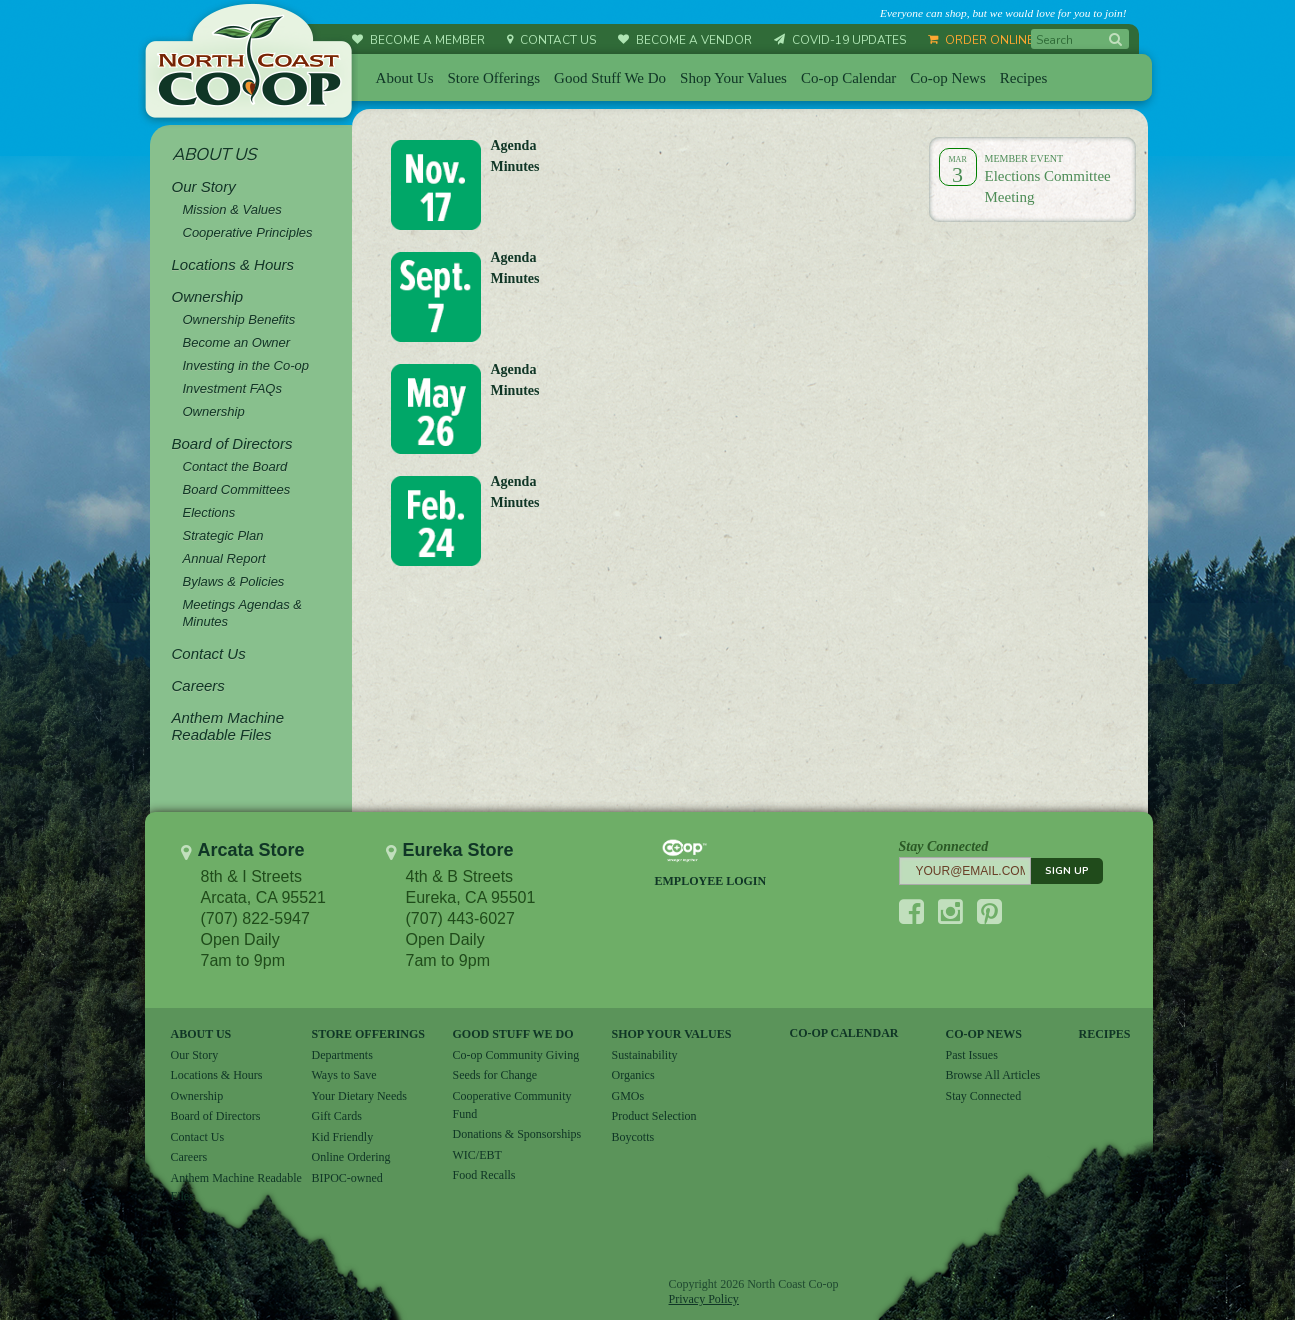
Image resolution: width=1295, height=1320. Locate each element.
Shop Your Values (733, 78)
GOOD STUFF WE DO (513, 1034)
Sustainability (645, 1055)
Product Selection (654, 1116)
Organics (633, 1075)
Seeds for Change (495, 1075)
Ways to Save (344, 1075)
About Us (405, 78)
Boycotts (633, 1137)
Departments (342, 1055)
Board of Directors (216, 1116)
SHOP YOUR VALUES (672, 1034)
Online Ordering (351, 1157)
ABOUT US (201, 1034)
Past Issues (972, 1055)
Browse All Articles (993, 1075)
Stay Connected (984, 1096)
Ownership (197, 1096)
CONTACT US (551, 40)
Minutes (515, 278)
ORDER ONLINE (981, 40)
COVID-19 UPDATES (840, 40)
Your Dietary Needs (359, 1096)
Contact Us (198, 1137)
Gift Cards (337, 1116)
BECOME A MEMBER (418, 40)
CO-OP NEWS (984, 1034)
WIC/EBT (477, 1155)
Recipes (1023, 78)
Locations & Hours (217, 1075)
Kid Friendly (343, 1137)
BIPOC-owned (347, 1178)
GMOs (628, 1096)
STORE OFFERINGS (368, 1034)
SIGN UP (1067, 871)
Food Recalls (484, 1175)
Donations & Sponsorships (517, 1134)
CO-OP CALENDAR (844, 1033)
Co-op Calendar (848, 78)
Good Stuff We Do (610, 78)
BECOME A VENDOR (685, 40)
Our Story (195, 1055)
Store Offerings (493, 78)
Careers (189, 1157)
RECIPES (1105, 1034)
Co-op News (947, 78)
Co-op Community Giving (516, 1055)
